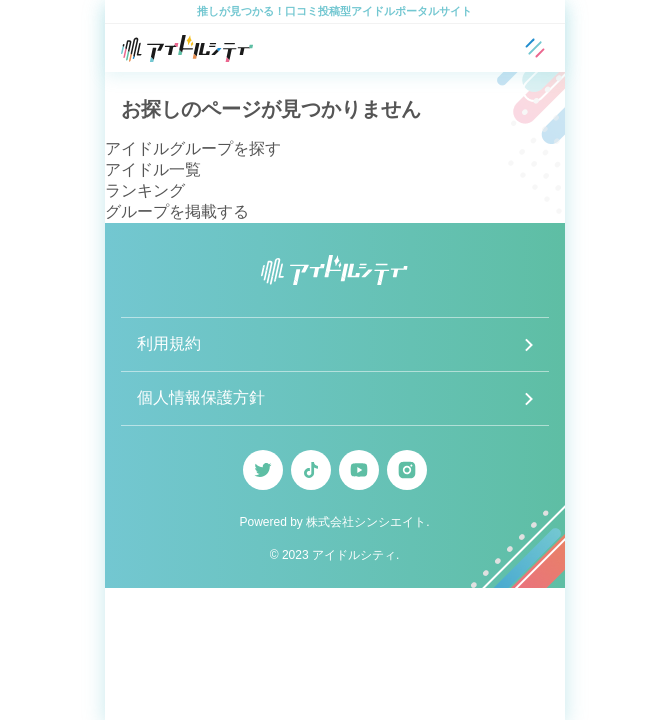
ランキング (145, 190)
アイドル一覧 (153, 169)
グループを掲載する (177, 211)
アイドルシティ (354, 555)
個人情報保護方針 (201, 397)
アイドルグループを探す (193, 148)
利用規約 (169, 343)
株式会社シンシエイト (366, 522)
